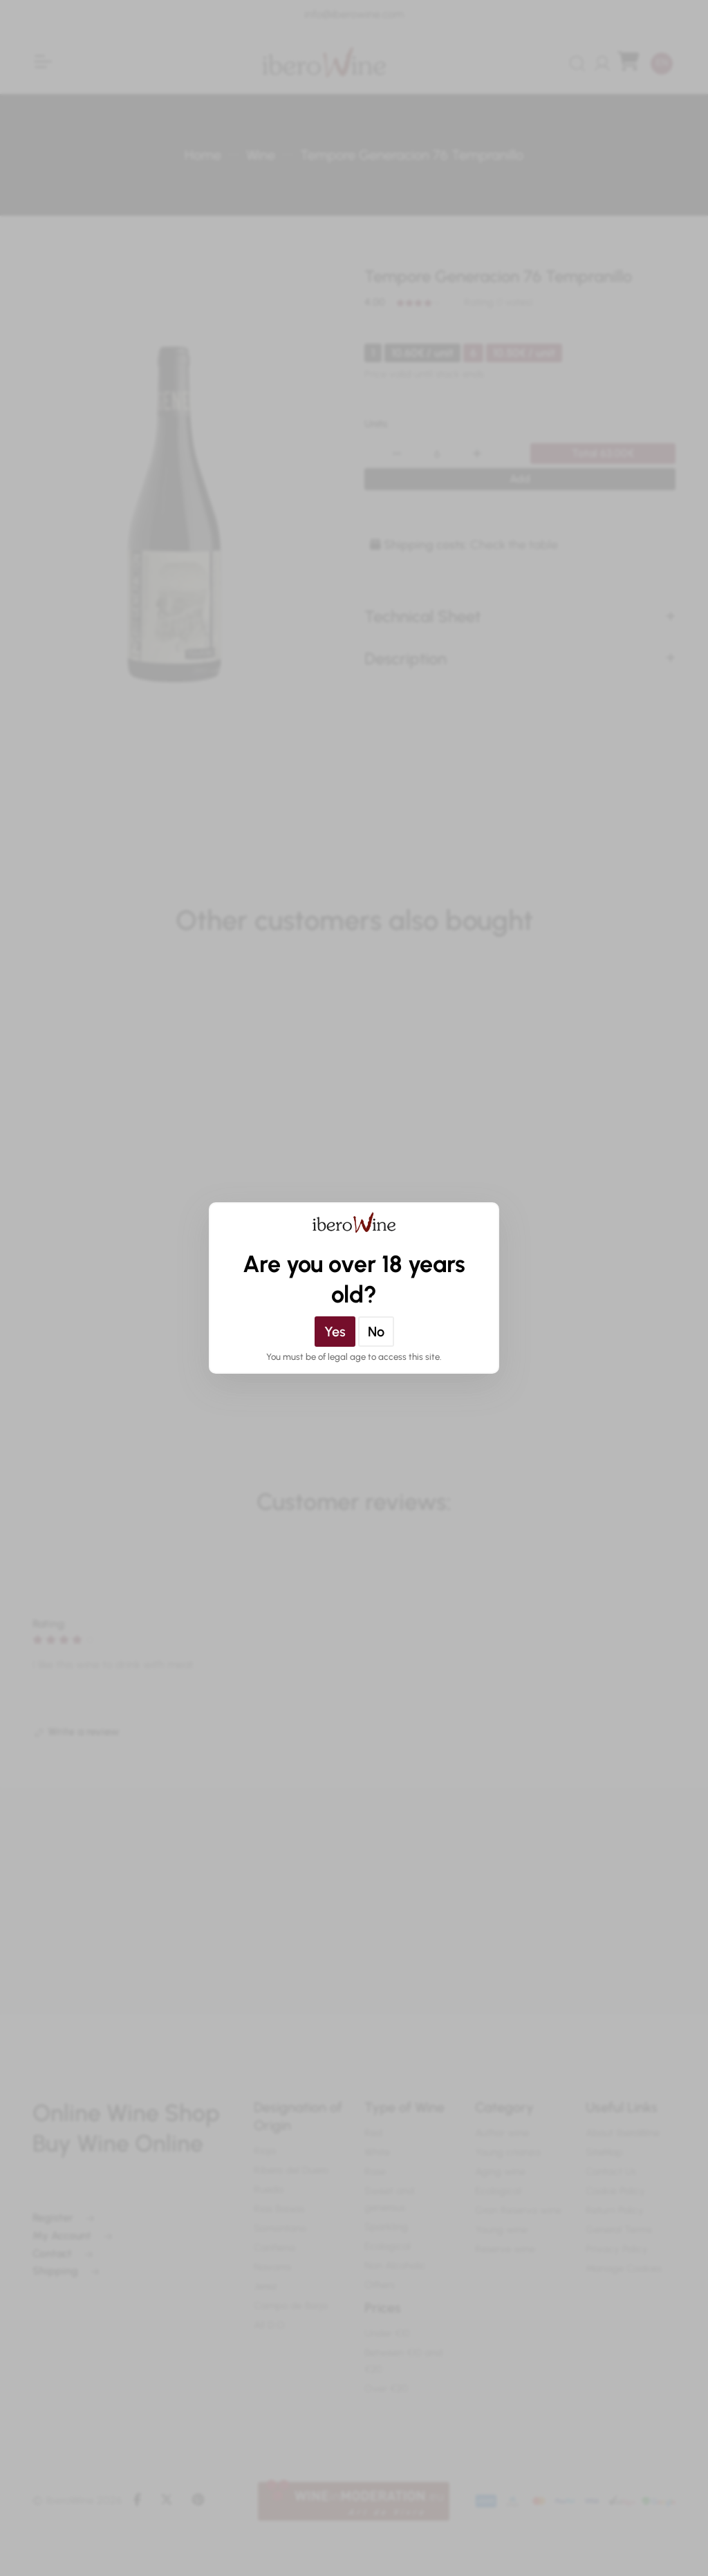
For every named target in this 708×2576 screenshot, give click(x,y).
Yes (335, 1331)
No (376, 1331)
